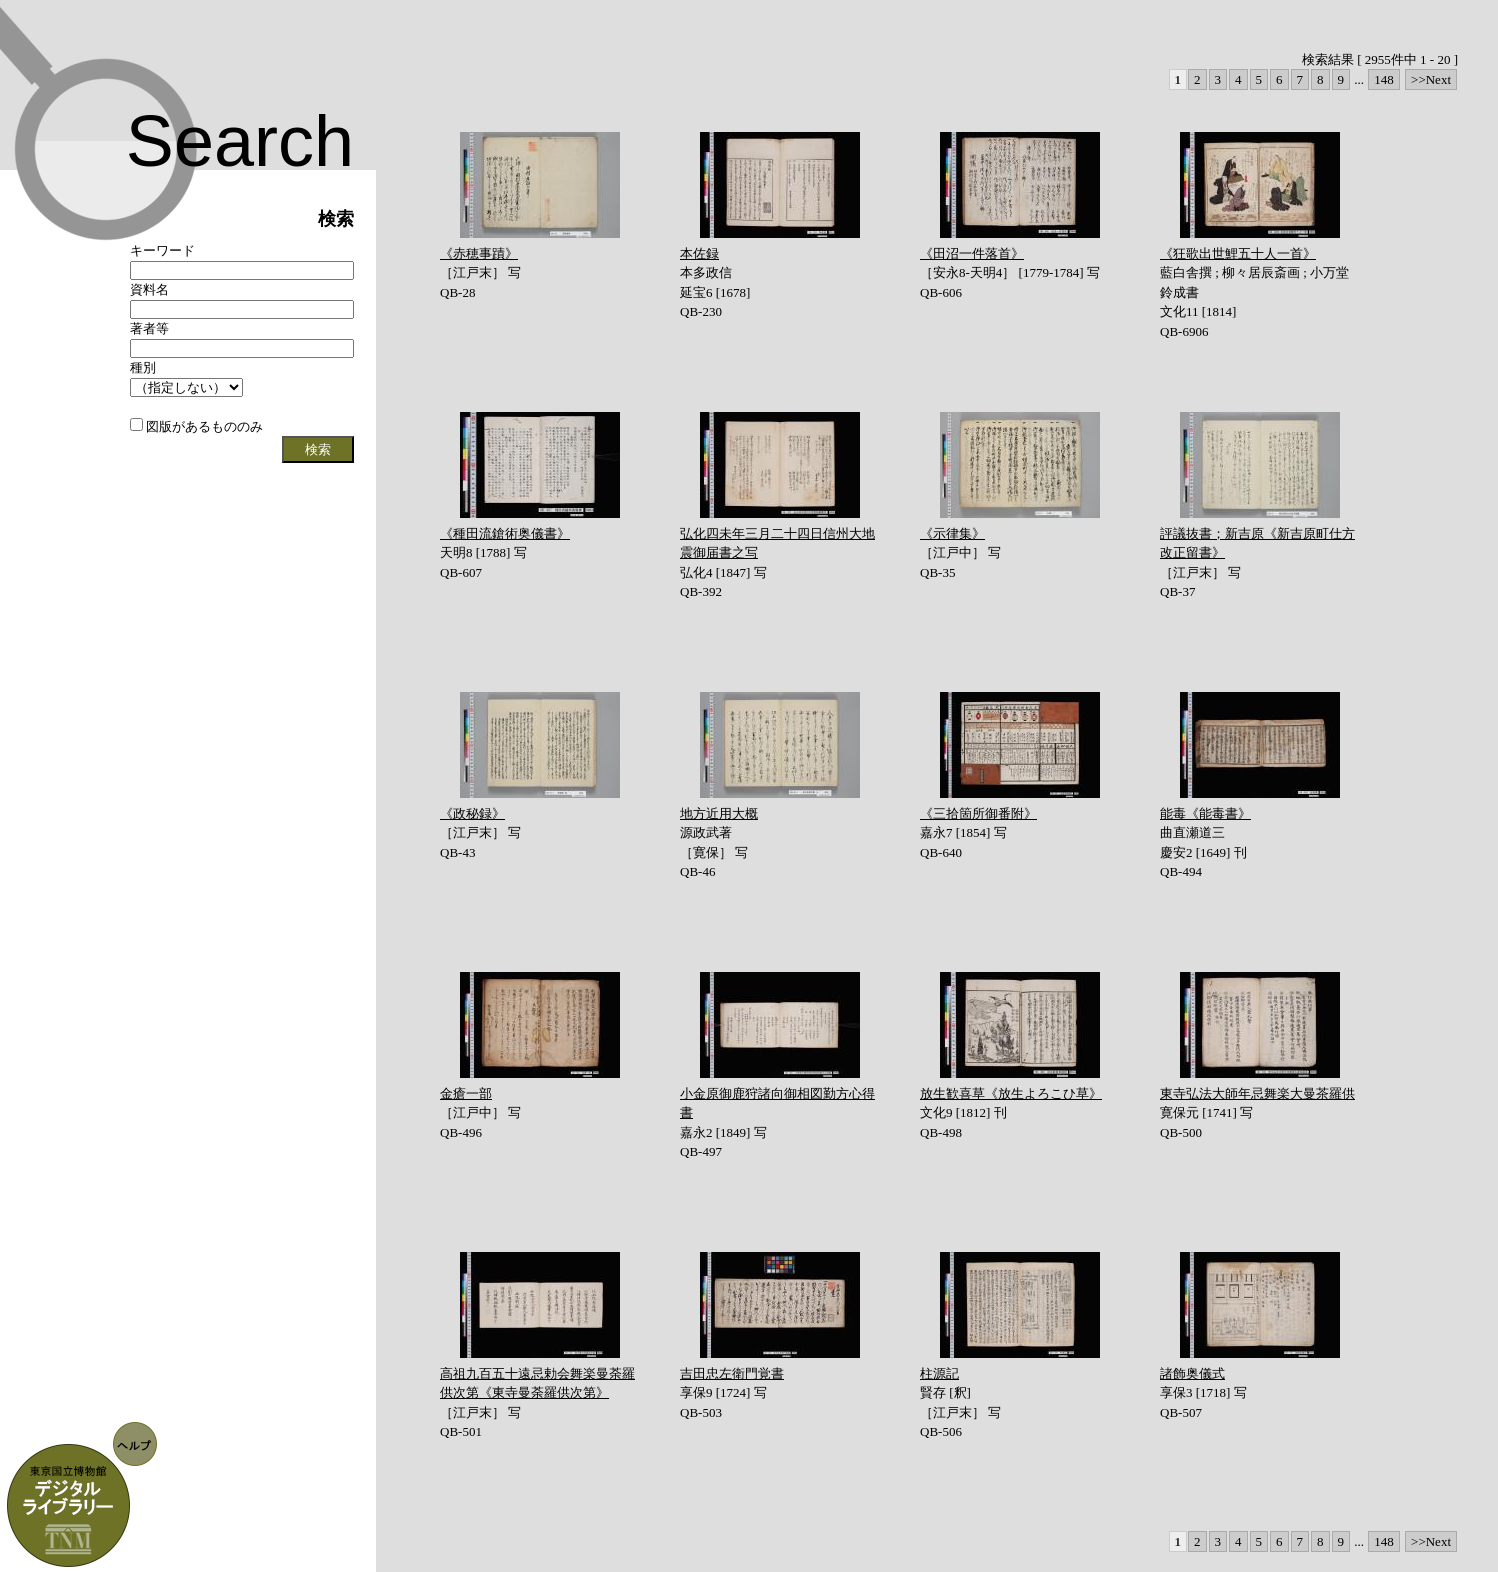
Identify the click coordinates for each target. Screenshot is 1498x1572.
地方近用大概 (719, 813)
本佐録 (699, 253)
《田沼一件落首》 (972, 253)
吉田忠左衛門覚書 (732, 1373)
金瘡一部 (466, 1093)
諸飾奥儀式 (1192, 1373)
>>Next (1431, 79)
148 (1384, 79)
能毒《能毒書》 (1205, 813)
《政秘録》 (472, 813)
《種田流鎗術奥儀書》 (505, 533)
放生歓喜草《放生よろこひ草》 (1011, 1093)
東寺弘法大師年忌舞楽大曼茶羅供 (1257, 1093)
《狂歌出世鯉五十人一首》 (1238, 253)
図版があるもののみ (196, 426)
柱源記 (939, 1373)
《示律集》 (952, 533)
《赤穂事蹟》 (479, 253)
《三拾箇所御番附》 (978, 813)
